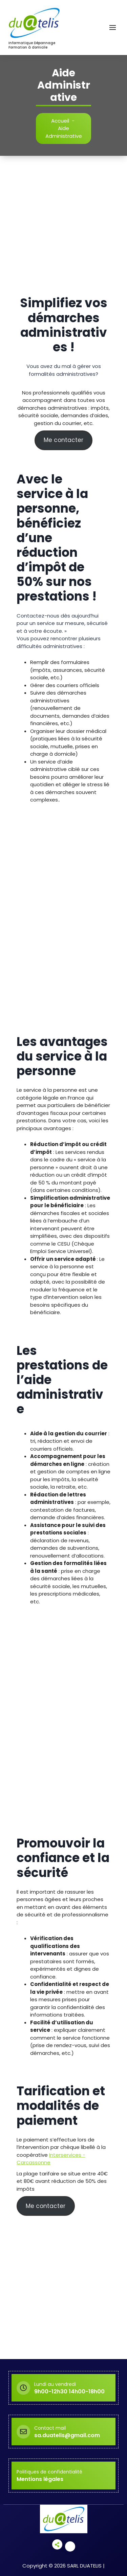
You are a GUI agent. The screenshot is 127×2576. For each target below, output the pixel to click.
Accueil (60, 120)
